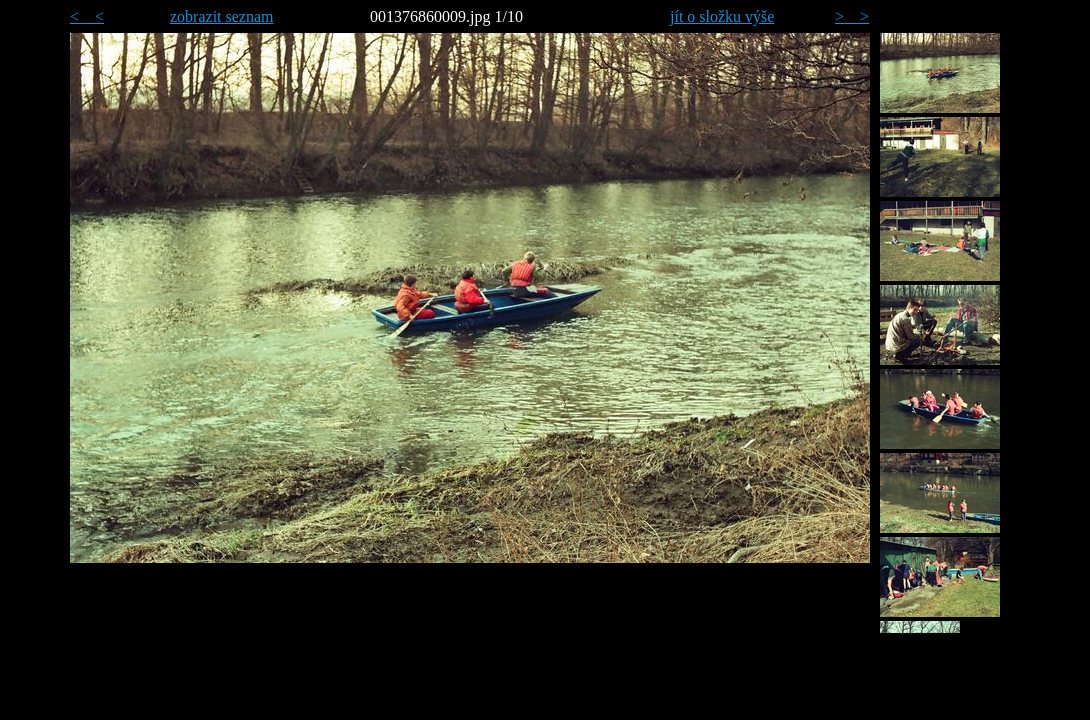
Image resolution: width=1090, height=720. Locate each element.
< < (87, 16)
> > (852, 16)
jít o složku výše (722, 16)
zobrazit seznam (222, 16)
